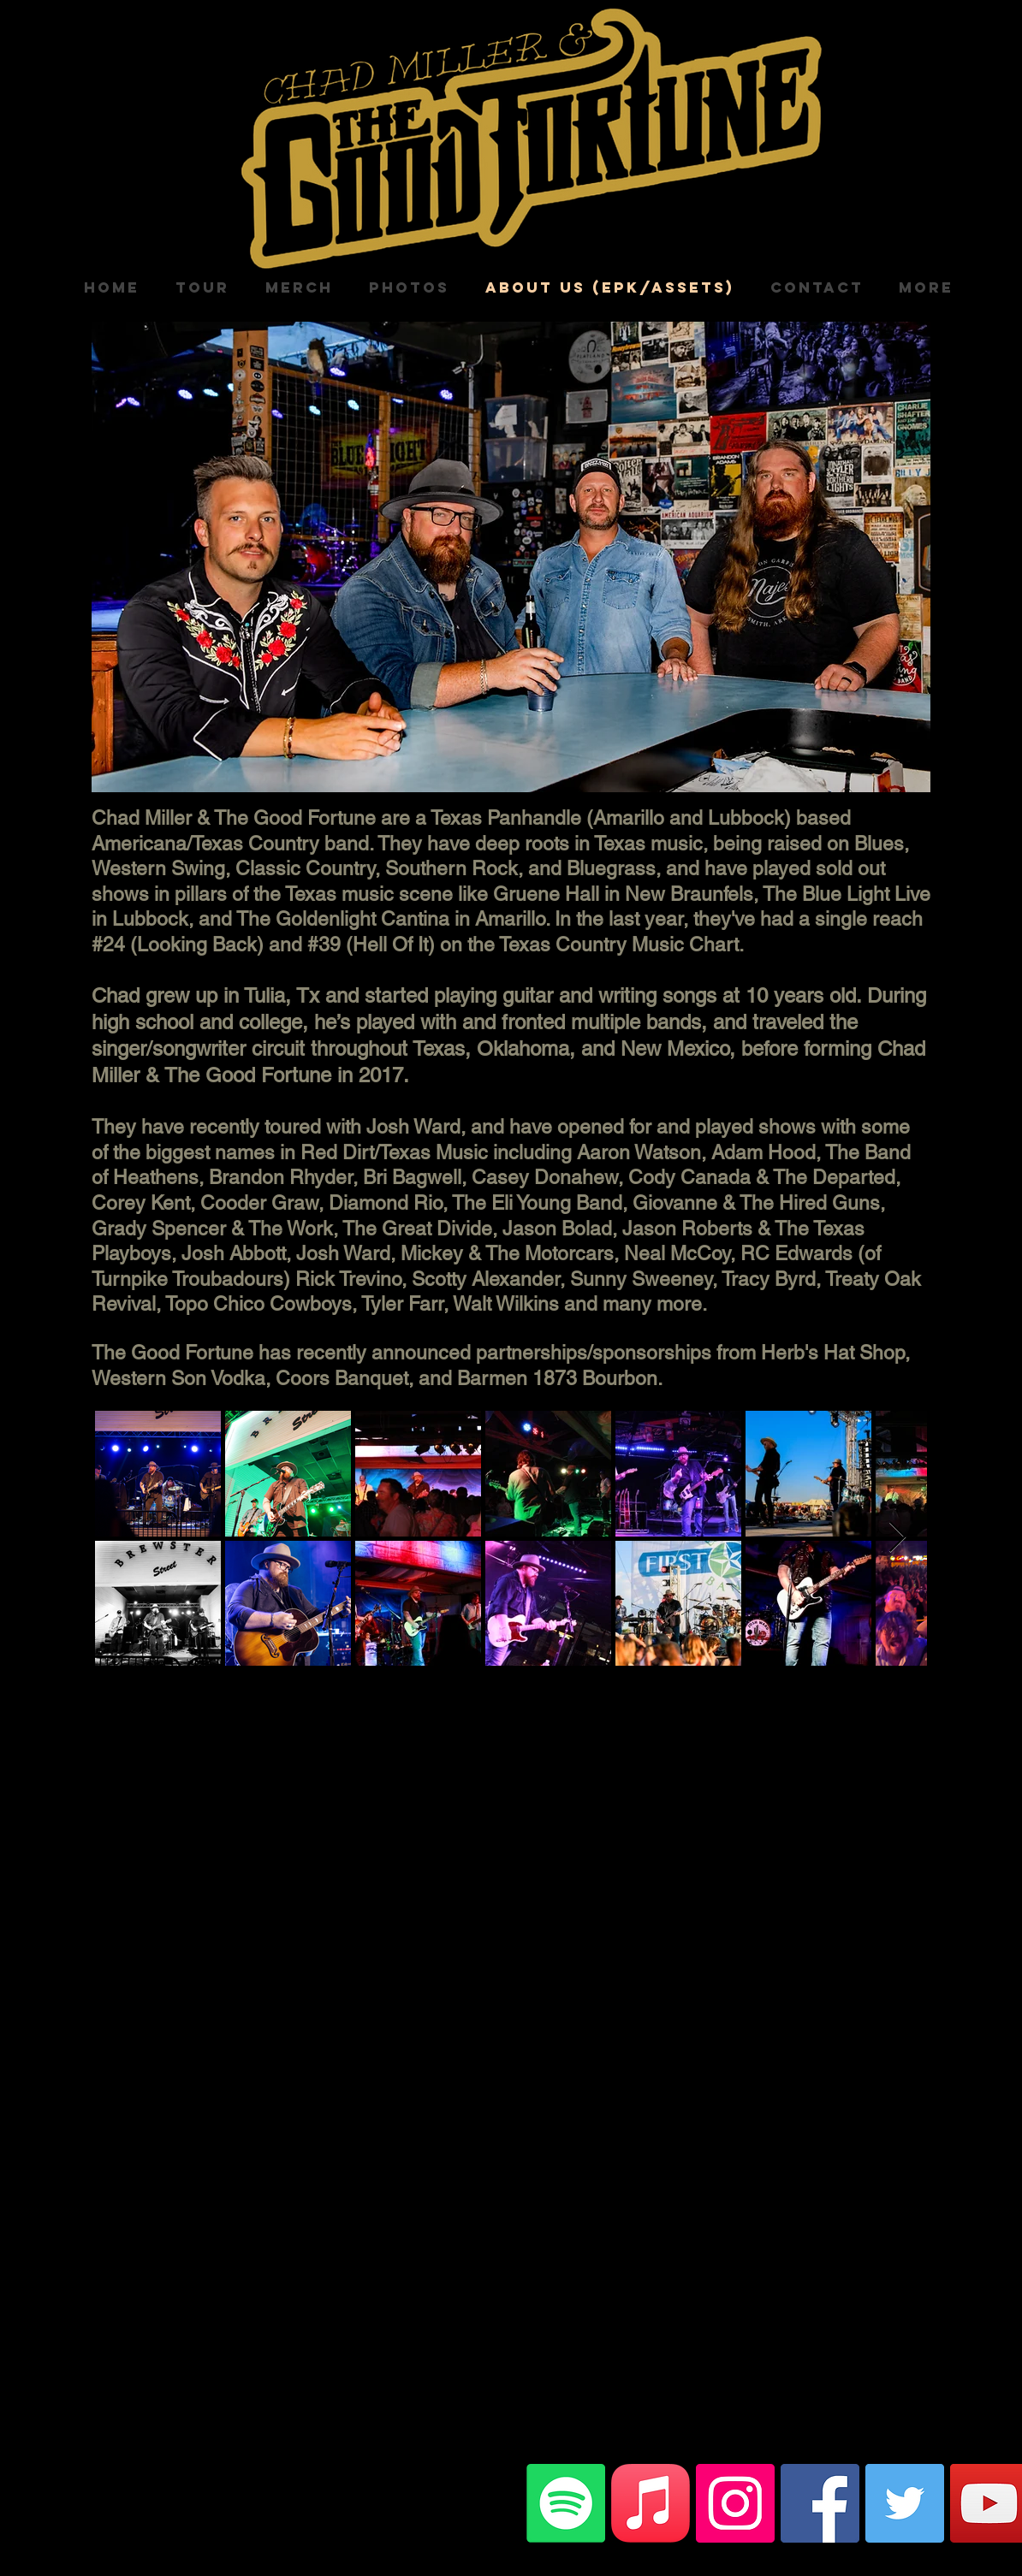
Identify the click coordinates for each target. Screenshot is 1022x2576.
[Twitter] (904, 2503)
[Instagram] (735, 2503)
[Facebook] (820, 2503)
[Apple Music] (650, 2503)
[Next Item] (897, 1537)
